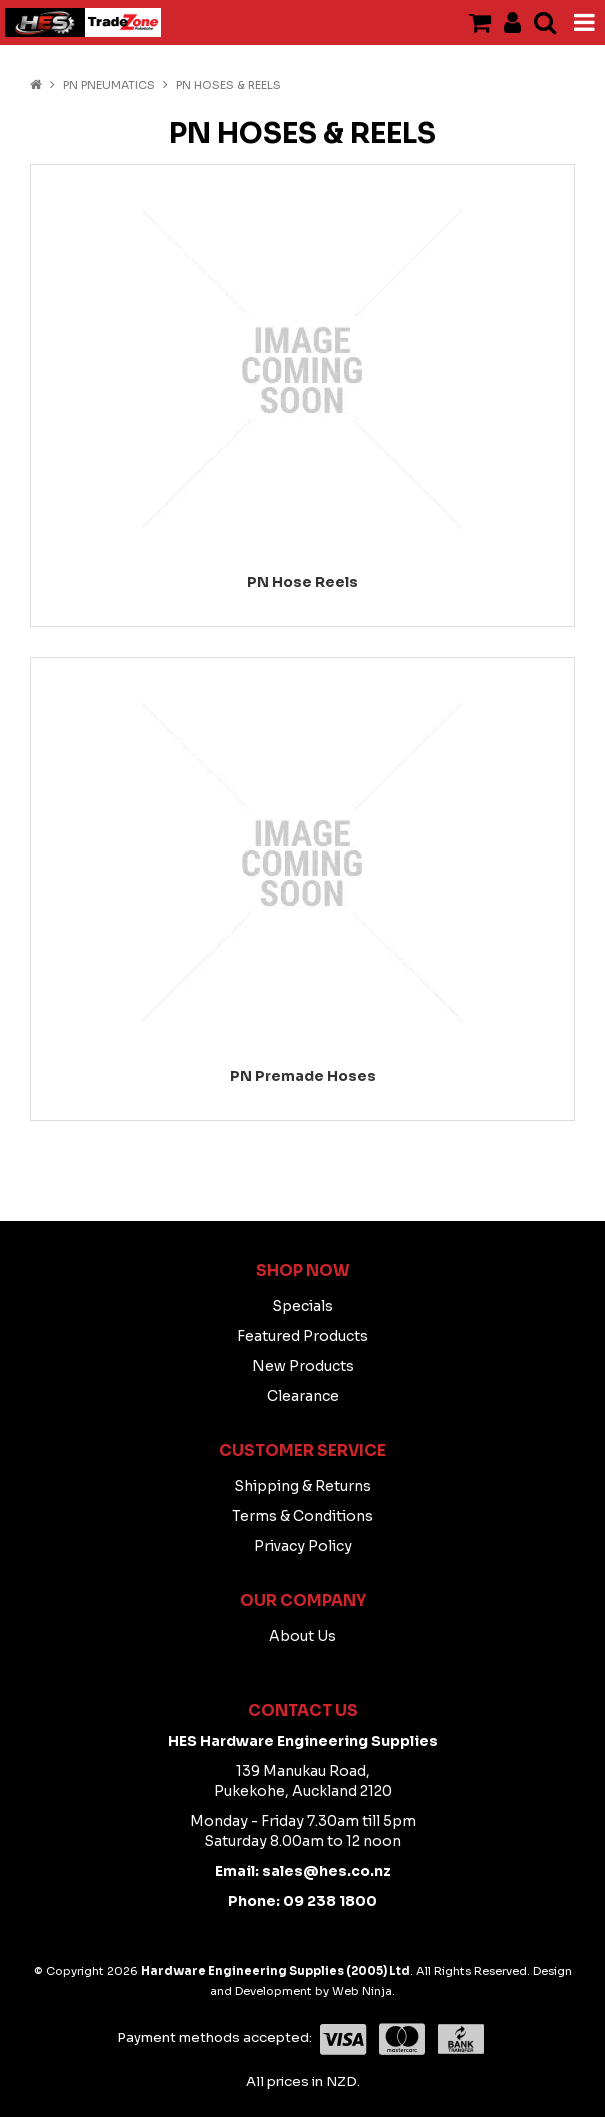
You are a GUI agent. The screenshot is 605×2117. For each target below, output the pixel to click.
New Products (303, 1366)
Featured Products (302, 1336)
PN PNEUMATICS (109, 85)
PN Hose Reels (302, 582)
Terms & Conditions (302, 1516)
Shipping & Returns (302, 1486)
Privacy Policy (303, 1546)
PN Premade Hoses (303, 1076)
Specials (302, 1306)
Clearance (303, 1396)
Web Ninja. (363, 1991)
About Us (302, 1636)
